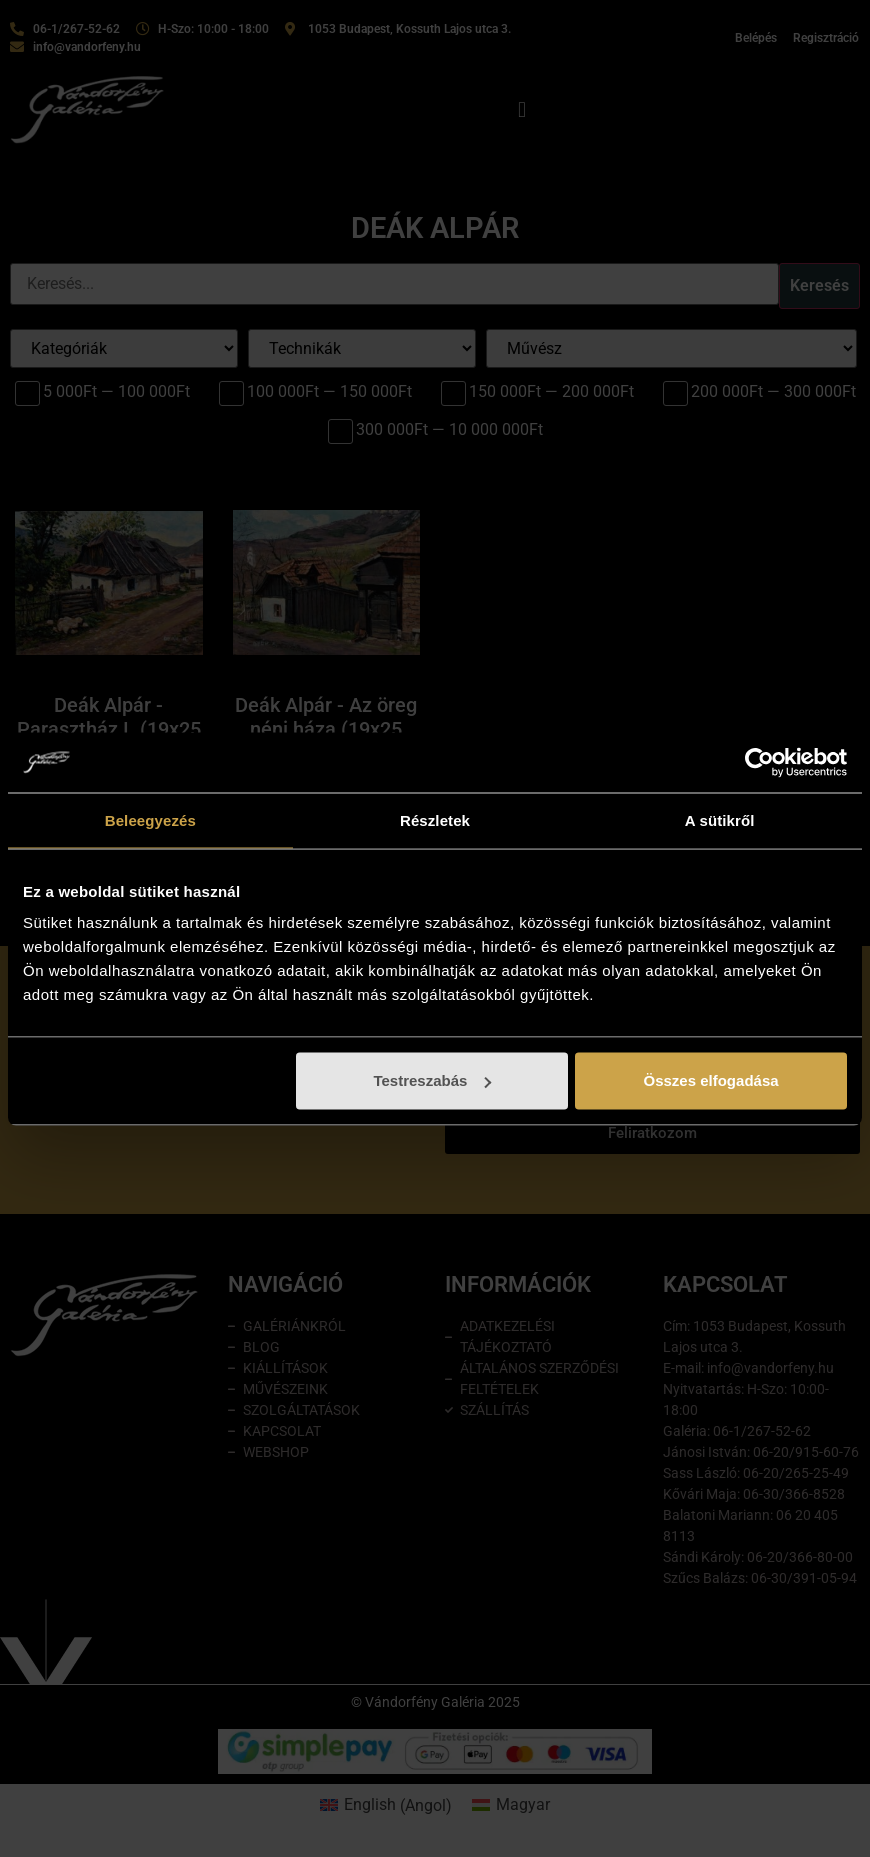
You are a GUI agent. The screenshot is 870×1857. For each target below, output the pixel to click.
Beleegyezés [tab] (150, 819)
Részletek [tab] (435, 819)
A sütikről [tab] (720, 819)
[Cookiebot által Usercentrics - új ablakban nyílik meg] (759, 762)
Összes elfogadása (711, 1080)
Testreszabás (432, 1080)
